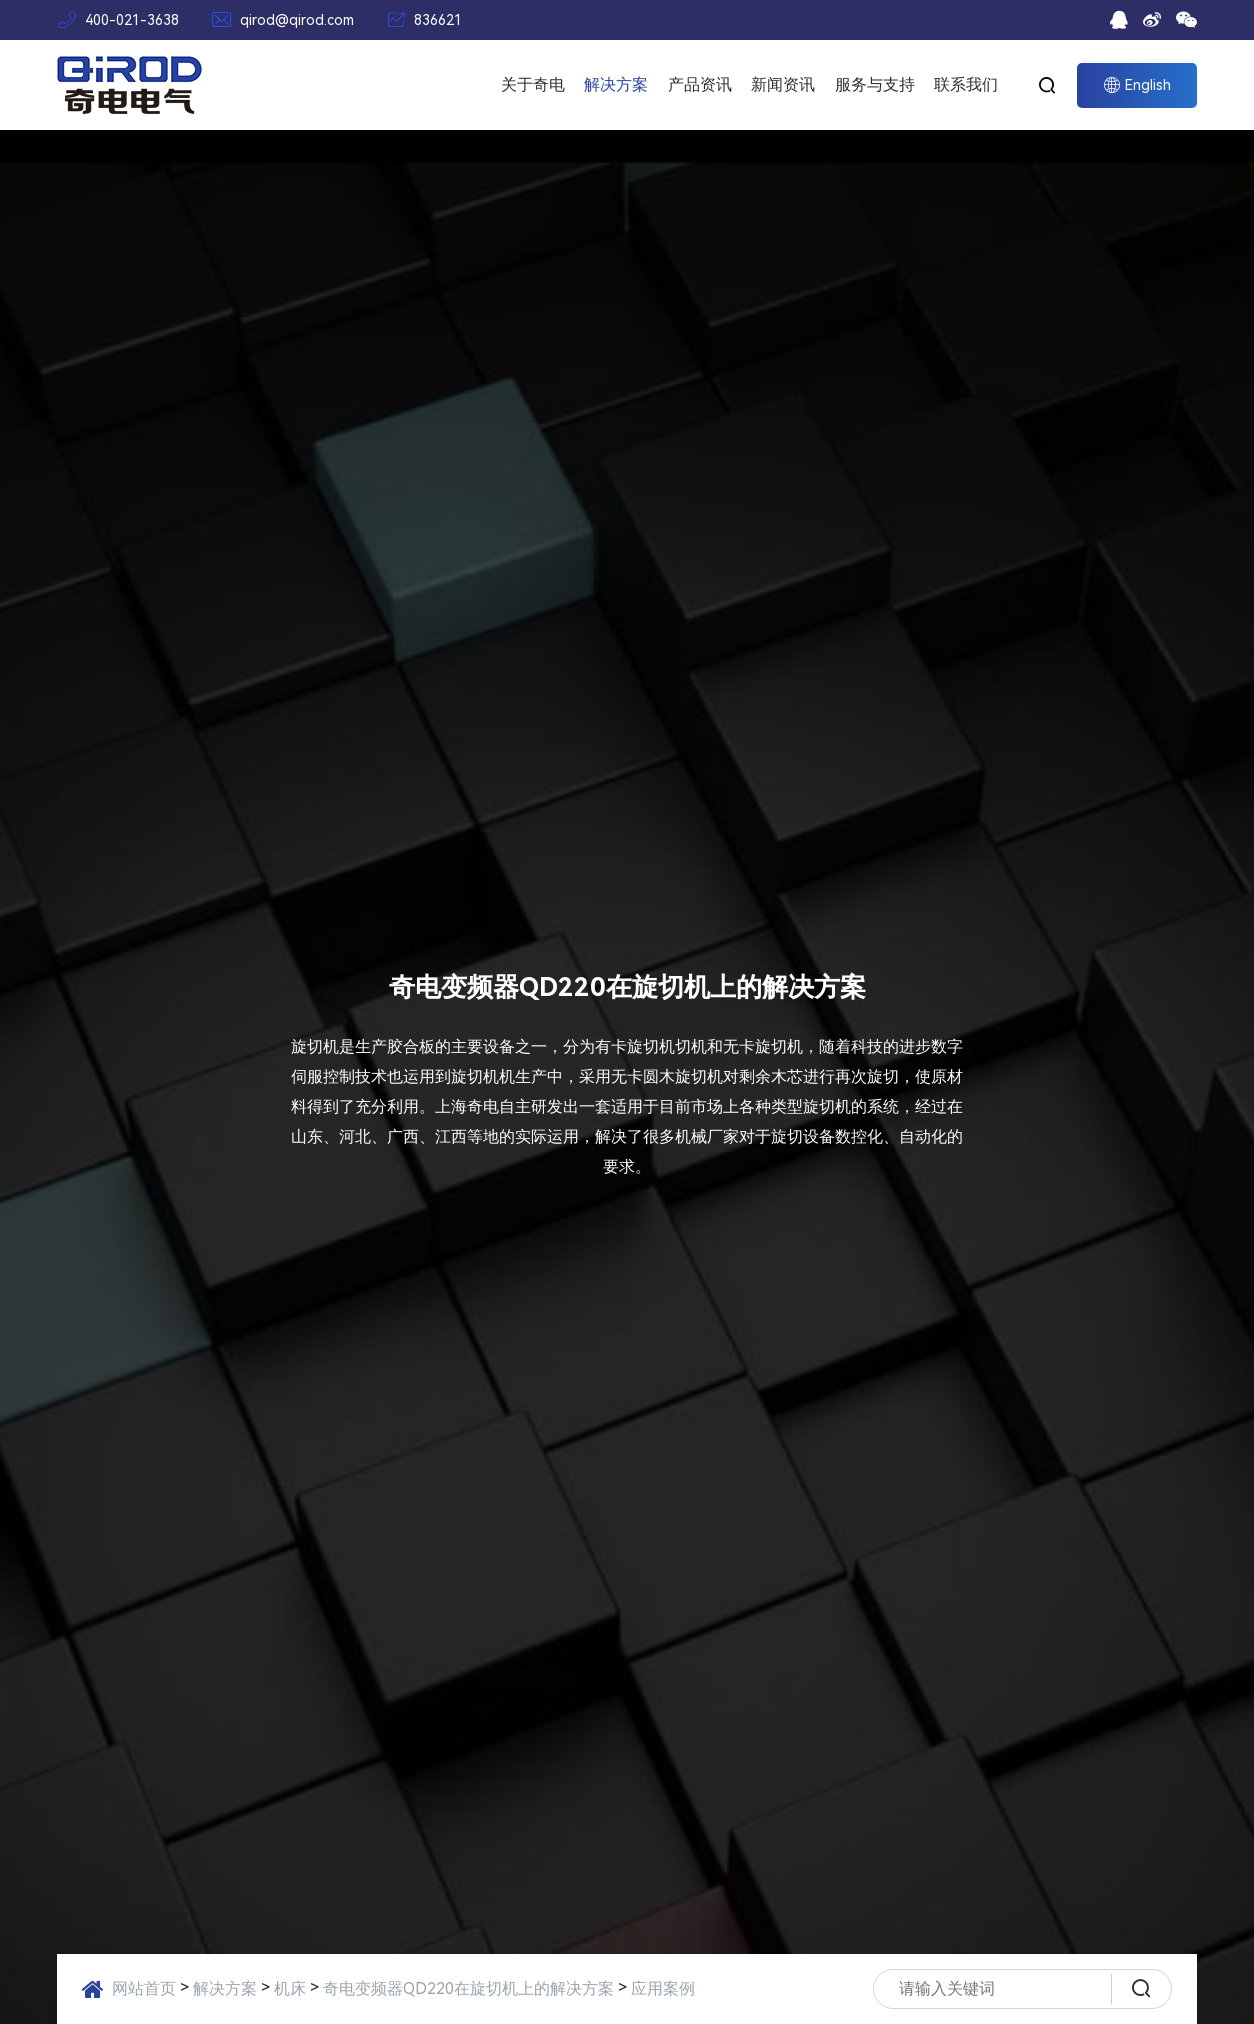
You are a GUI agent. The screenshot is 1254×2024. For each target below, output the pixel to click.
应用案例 (663, 1988)
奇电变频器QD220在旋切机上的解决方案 (468, 1988)
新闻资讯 (783, 84)
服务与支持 (875, 84)
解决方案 (616, 84)
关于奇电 (533, 84)
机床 (290, 1988)
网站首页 (144, 1988)
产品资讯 (700, 84)
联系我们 (966, 84)
